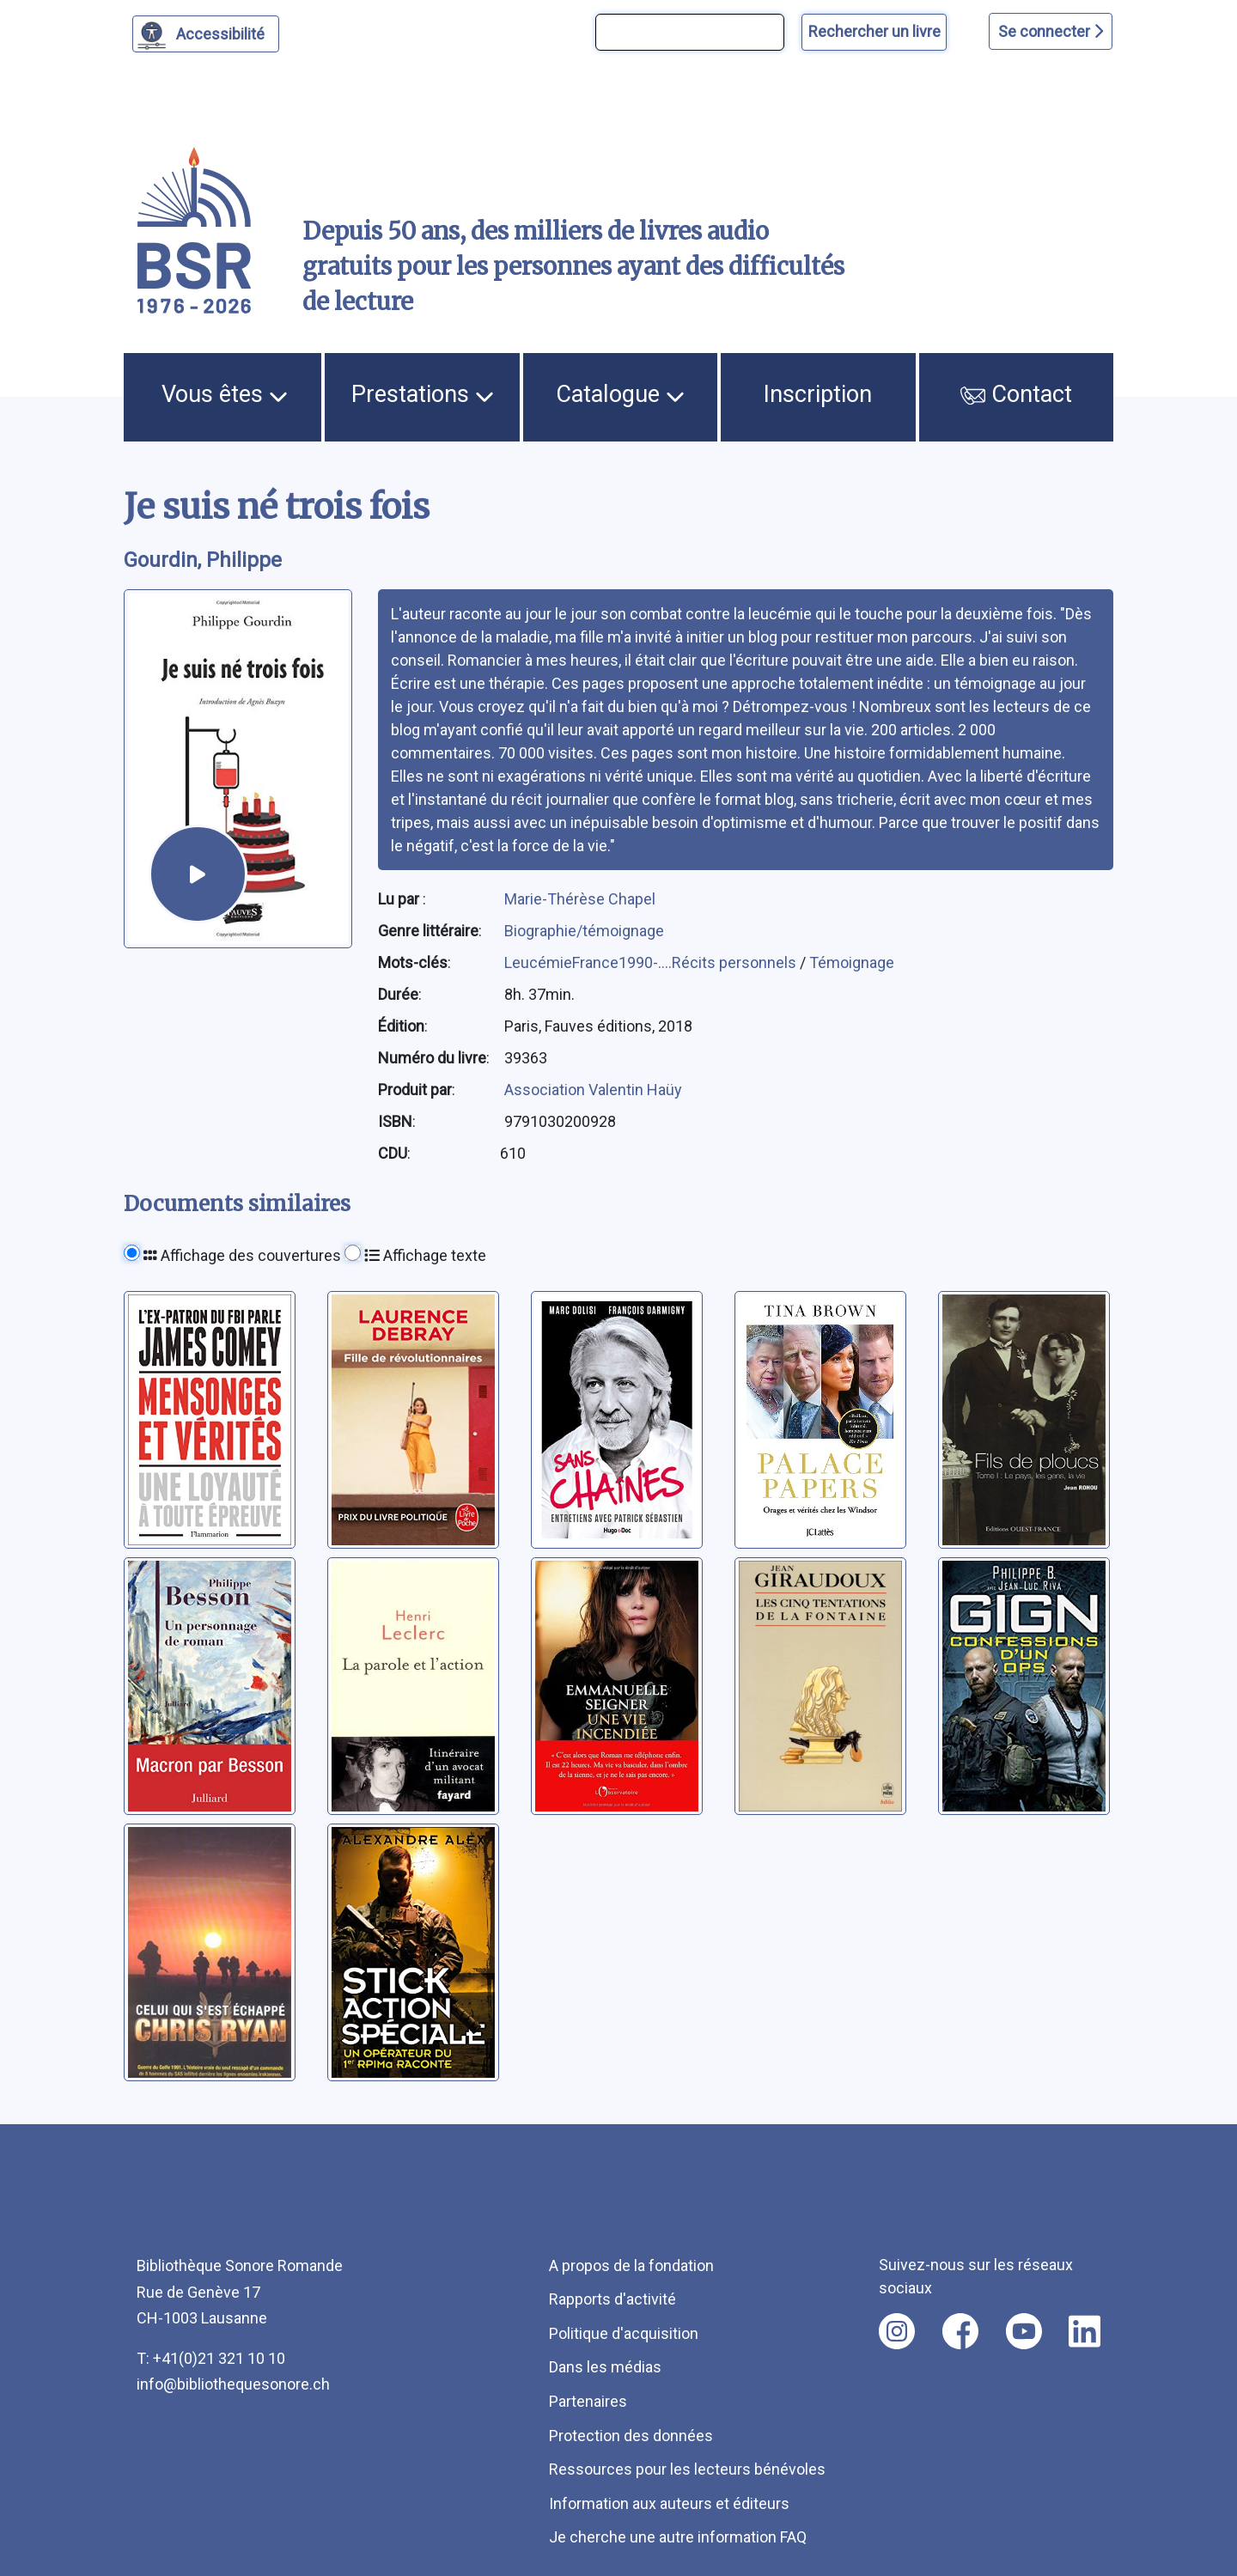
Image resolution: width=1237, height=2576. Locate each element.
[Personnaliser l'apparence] (206, 34)
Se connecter (1050, 31)
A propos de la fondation (631, 2265)
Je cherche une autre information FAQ (678, 2537)
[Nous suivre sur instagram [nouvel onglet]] (897, 2331)
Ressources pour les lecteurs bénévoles (687, 2469)
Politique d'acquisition (623, 2333)
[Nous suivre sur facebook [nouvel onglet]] (960, 2331)
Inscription (818, 394)
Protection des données (631, 2436)
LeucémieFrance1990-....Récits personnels (652, 962)
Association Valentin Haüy (593, 1090)
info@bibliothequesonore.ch (233, 2384)
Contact (1016, 394)
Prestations (422, 394)
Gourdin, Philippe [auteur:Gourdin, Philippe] (203, 560)
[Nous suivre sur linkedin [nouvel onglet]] (1084, 2331)
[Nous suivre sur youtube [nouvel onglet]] (1024, 2331)
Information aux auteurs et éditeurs (669, 2503)
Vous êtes (224, 394)
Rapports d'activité (612, 2299)
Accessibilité (223, 32)
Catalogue (620, 394)
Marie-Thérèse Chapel (579, 899)
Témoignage (851, 962)
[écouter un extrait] (198, 874)
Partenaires (588, 2401)
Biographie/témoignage (584, 931)
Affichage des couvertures (242, 1255)
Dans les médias (605, 2367)
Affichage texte (425, 1255)
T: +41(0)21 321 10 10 (211, 2358)
